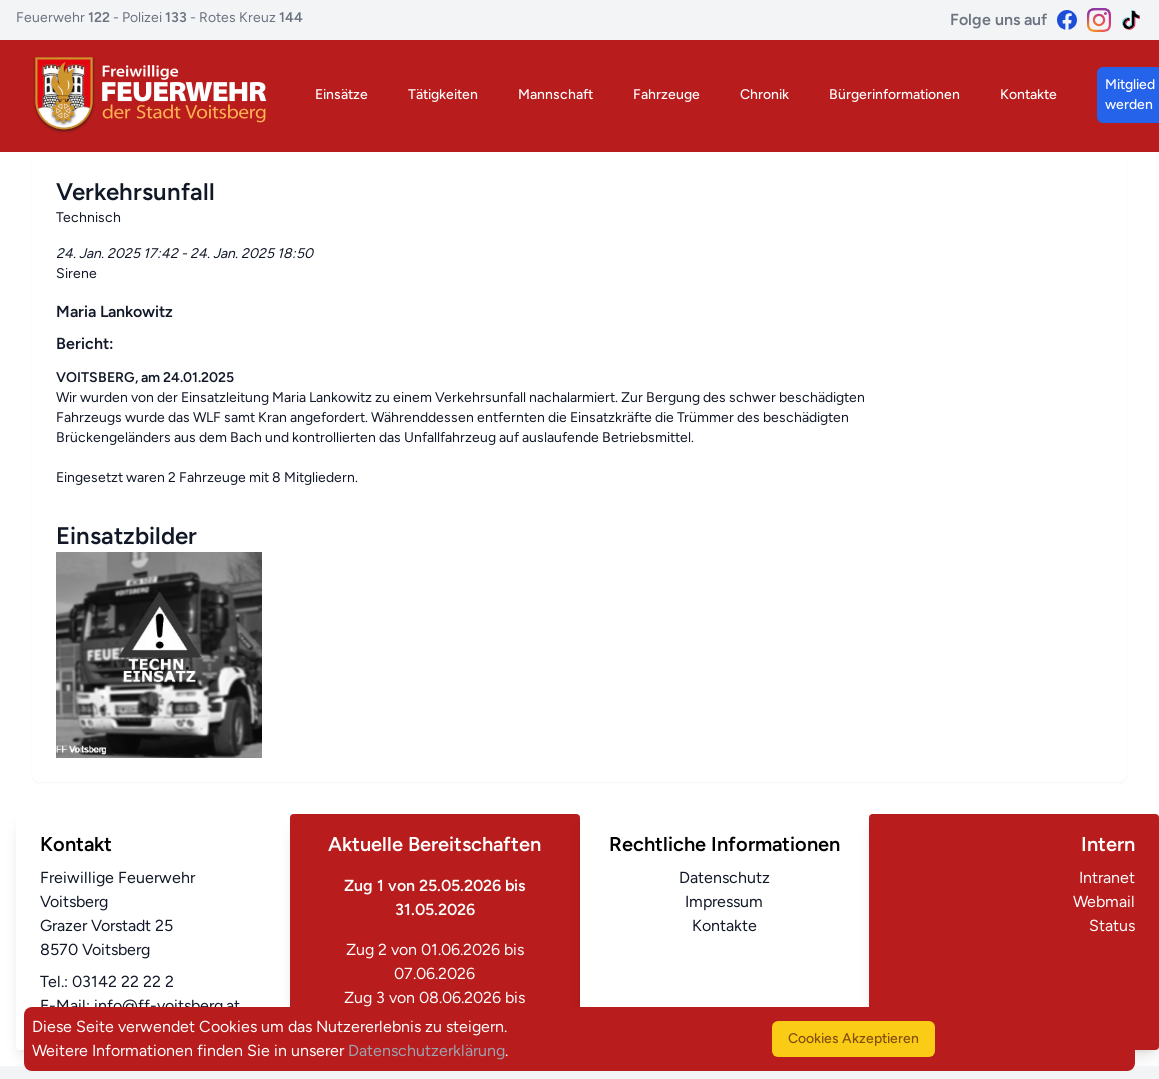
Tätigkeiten (443, 94)
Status (1112, 925)
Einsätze (341, 94)
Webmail (1104, 901)
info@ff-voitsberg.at (167, 1005)
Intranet (1107, 877)
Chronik (764, 94)
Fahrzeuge (666, 94)
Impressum (724, 901)
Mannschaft (555, 94)
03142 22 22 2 (123, 981)
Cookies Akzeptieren (853, 1038)
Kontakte (1028, 94)
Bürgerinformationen (894, 94)
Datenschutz (724, 877)
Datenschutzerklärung (426, 1050)
